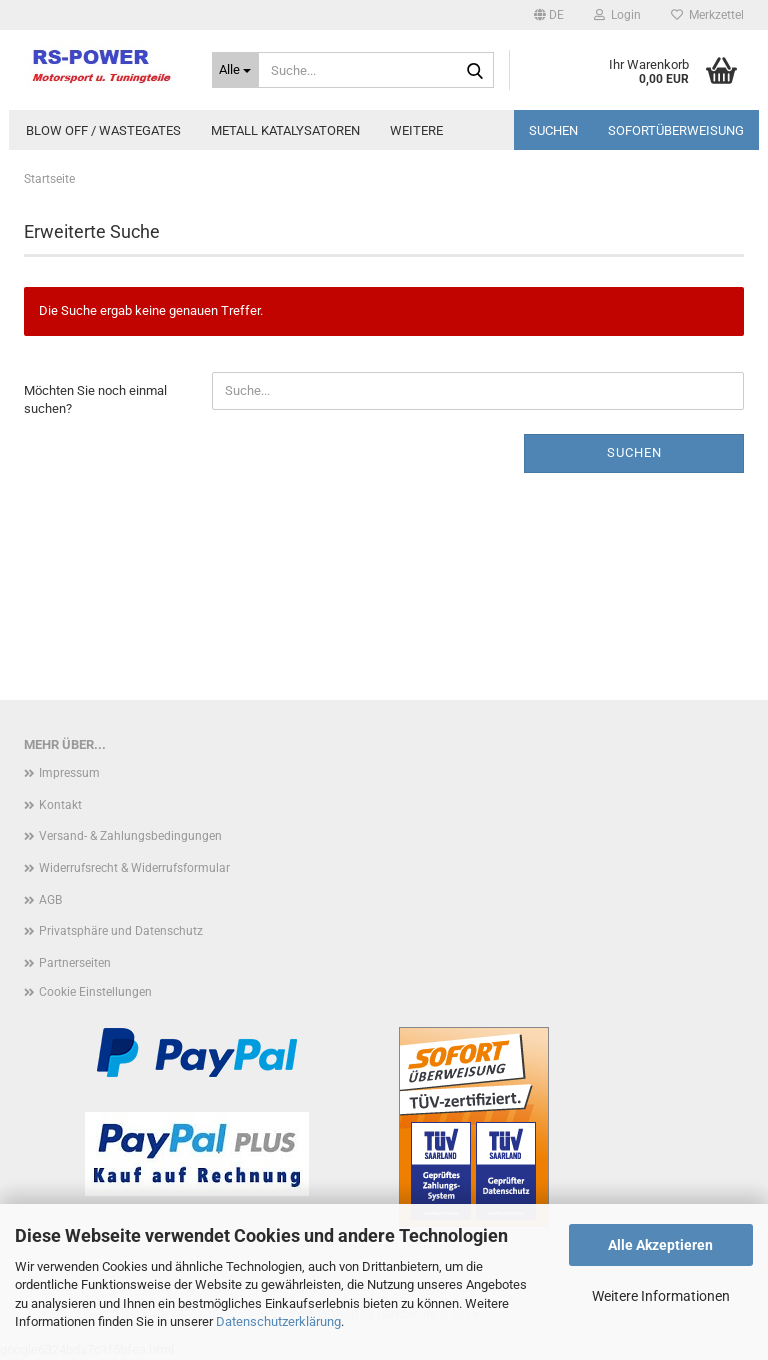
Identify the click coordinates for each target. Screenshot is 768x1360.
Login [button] (617, 15)
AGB (50, 900)
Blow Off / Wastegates (103, 130)
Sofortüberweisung (676, 130)
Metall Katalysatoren (285, 130)
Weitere (416, 130)
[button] (549, 15)
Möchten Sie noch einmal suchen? (95, 400)
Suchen (553, 130)
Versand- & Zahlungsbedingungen (130, 836)
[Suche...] (236, 70)
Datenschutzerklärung (278, 1321)
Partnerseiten (75, 963)
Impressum (69, 773)
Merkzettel (707, 15)
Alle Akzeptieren (660, 1245)
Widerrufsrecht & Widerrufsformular (134, 868)
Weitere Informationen (661, 1296)
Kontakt (60, 805)
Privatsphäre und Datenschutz (121, 931)
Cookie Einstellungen (95, 992)
